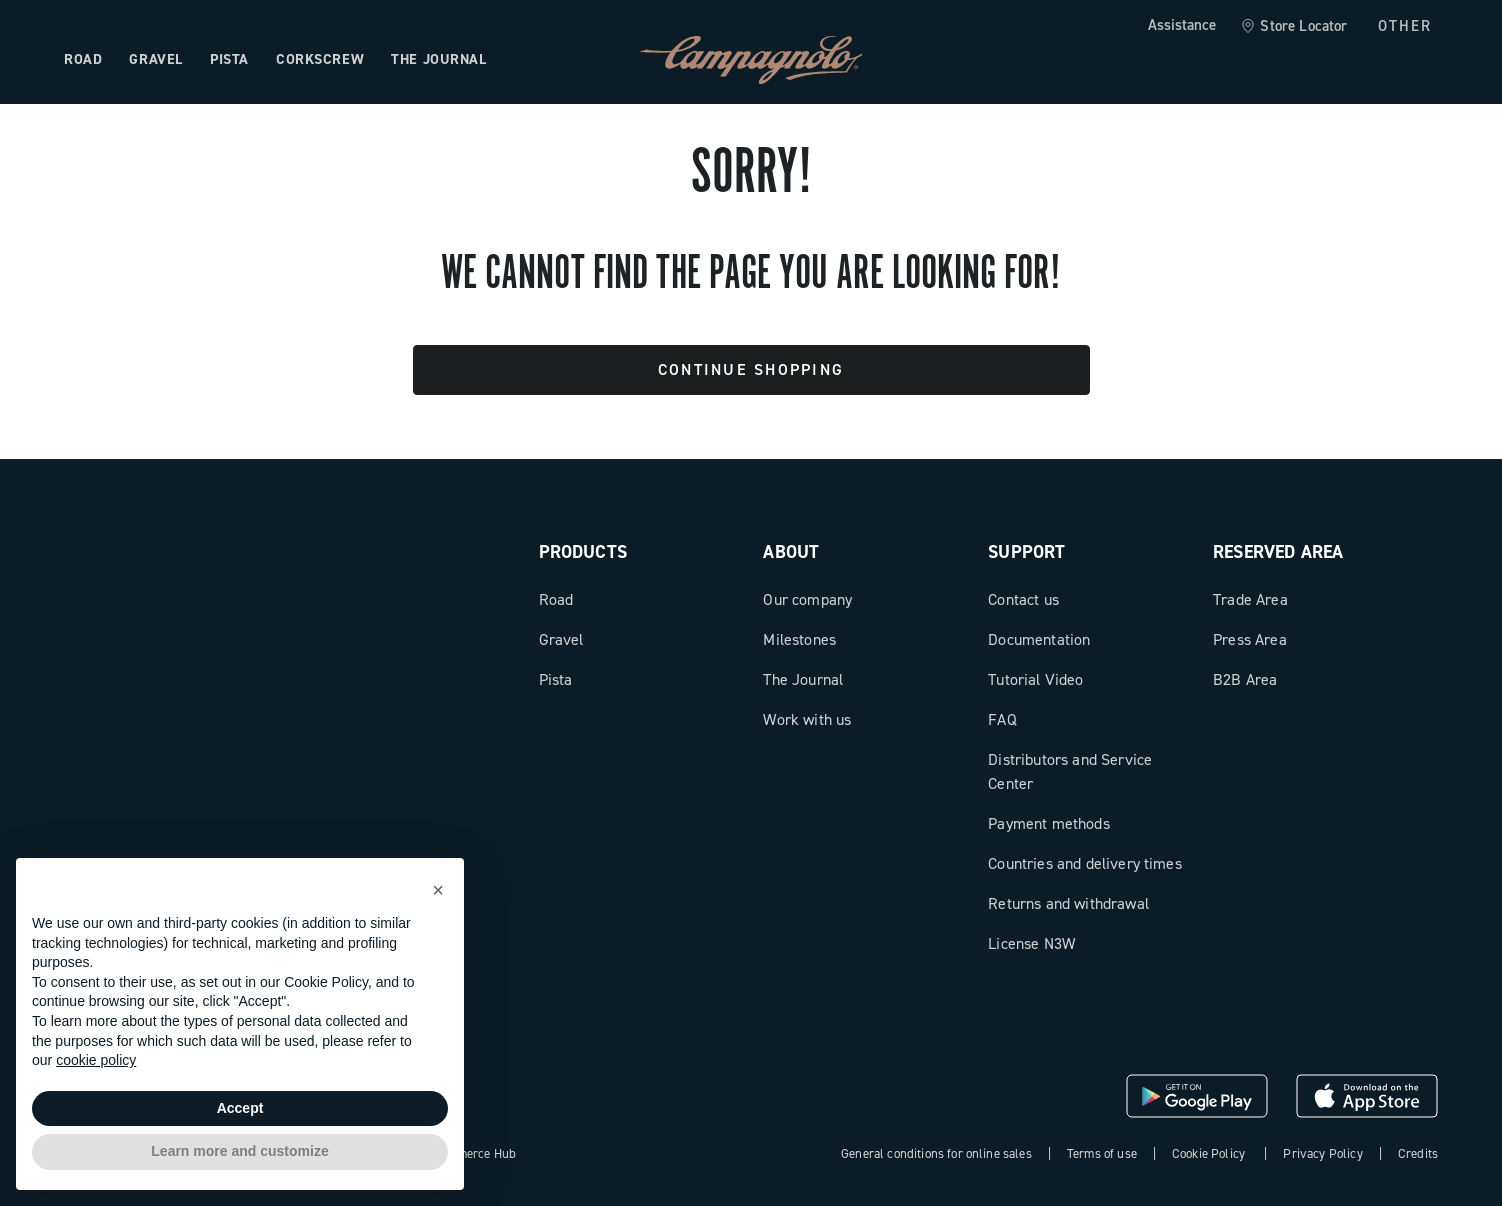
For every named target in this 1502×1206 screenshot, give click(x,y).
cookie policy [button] (96, 1060)
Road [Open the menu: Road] (83, 59)
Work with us (807, 719)
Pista (556, 679)
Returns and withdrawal (1068, 903)
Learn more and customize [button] (239, 1151)
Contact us (1023, 599)
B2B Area (1245, 679)
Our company (807, 599)
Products (583, 552)
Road (556, 599)
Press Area (1250, 639)
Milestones (799, 639)
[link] (1293, 27)
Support (1026, 552)
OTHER (1405, 26)
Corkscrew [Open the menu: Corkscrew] (320, 59)
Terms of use (1102, 1153)
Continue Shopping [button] (751, 369)
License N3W (1031, 943)
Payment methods (1048, 823)
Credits (1418, 1153)
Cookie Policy (1208, 1153)
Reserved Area (1278, 552)
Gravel (561, 639)
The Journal (803, 679)
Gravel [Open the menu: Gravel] (155, 59)
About (791, 552)
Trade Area (1250, 599)
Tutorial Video (1035, 679)
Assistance (1182, 25)
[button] (438, 890)
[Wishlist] (1326, 60)
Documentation (1039, 639)
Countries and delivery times (1084, 863)
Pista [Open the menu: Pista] (229, 59)
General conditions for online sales (936, 1153)
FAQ (1002, 719)
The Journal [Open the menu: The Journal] (438, 59)
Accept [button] (240, 1108)
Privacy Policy (1322, 1153)
